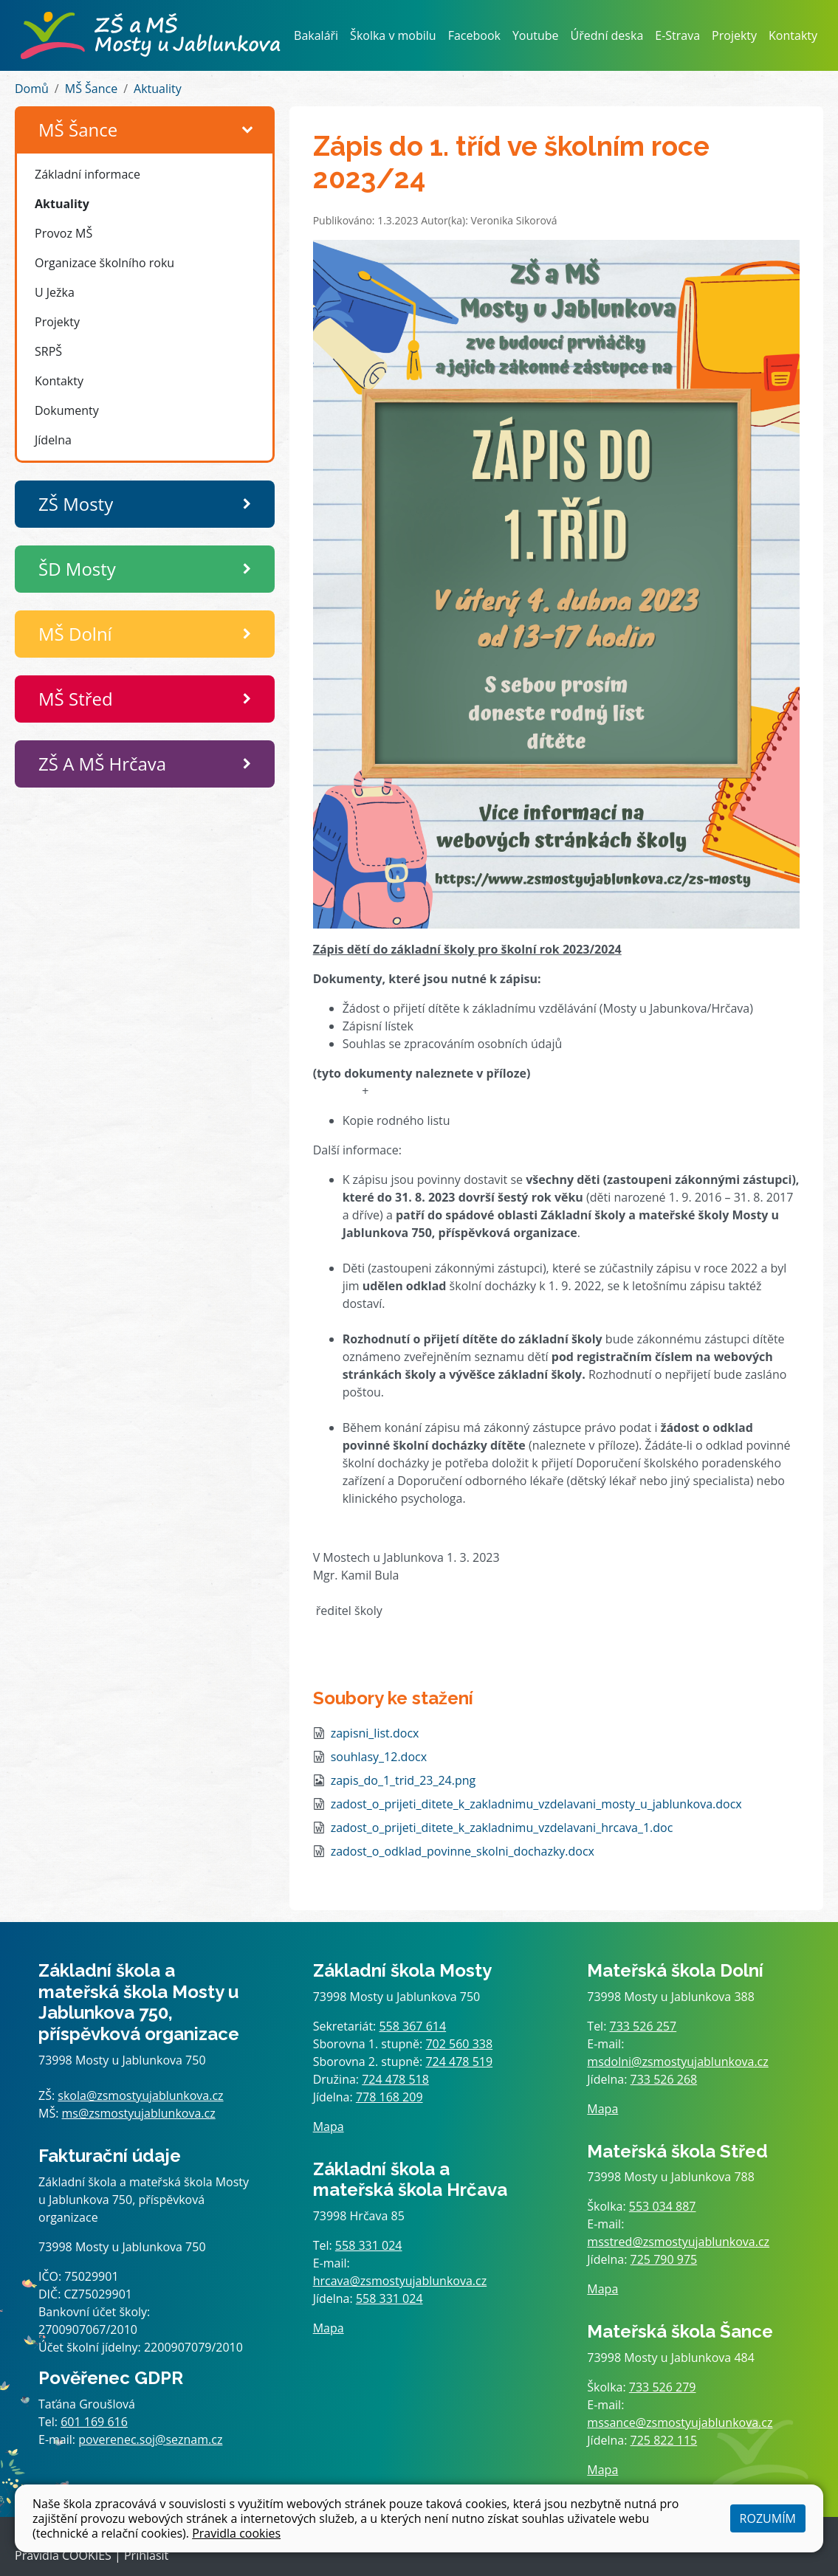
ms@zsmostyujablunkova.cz (139, 2113)
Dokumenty (67, 410)
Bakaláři (316, 35)
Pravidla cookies (236, 2533)
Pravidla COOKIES (63, 2555)
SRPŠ (48, 351)
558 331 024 (368, 2245)
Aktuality (158, 88)
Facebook (474, 35)
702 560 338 (458, 2044)
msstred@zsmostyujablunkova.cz (678, 2242)
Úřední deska (607, 35)
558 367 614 (412, 2026)
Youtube (535, 35)
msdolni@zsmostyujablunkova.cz (677, 2061)
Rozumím (768, 2518)
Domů (32, 88)
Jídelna (53, 440)
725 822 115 (664, 2440)
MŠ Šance (91, 88)
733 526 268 (664, 2079)
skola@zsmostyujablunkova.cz (140, 2095)
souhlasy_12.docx (379, 1757)
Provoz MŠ (63, 233)
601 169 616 (94, 2422)
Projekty (734, 35)
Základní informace (87, 174)
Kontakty (793, 35)
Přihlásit (146, 2555)
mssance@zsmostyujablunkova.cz (679, 2422)
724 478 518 (395, 2079)
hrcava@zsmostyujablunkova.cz (400, 2281)
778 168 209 (389, 2097)
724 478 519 (458, 2061)
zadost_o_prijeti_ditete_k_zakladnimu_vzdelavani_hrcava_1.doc (502, 1827)
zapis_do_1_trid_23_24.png (403, 1780)
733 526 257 (643, 2026)
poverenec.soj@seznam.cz (150, 2439)
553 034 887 (662, 2206)
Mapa (328, 2126)
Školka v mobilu (393, 35)
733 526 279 (662, 2387)
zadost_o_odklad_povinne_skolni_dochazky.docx (462, 1851)
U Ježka (55, 292)
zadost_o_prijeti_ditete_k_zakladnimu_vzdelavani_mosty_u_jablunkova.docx (536, 1804)
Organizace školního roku (104, 263)
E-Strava (677, 35)
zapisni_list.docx (375, 1733)
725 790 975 (664, 2259)
